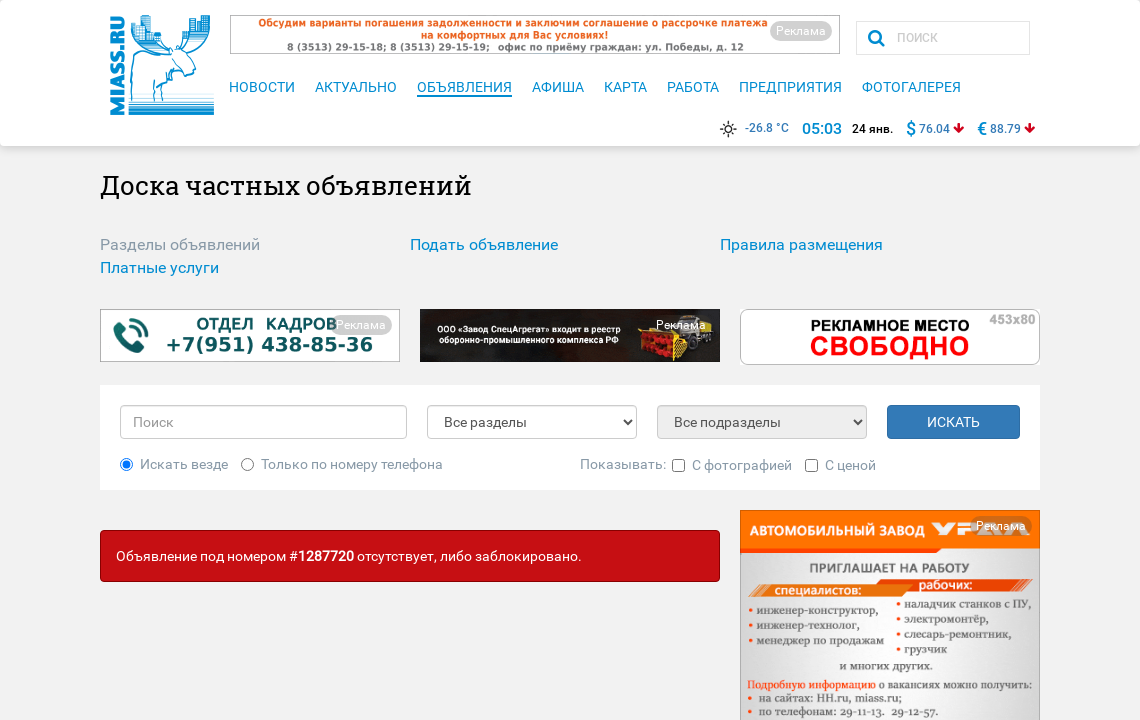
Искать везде (174, 464)
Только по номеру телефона (342, 464)
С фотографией (732, 465)
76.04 (934, 129)
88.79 (1005, 129)
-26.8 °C (752, 128)
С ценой (840, 465)
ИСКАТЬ (953, 422)
